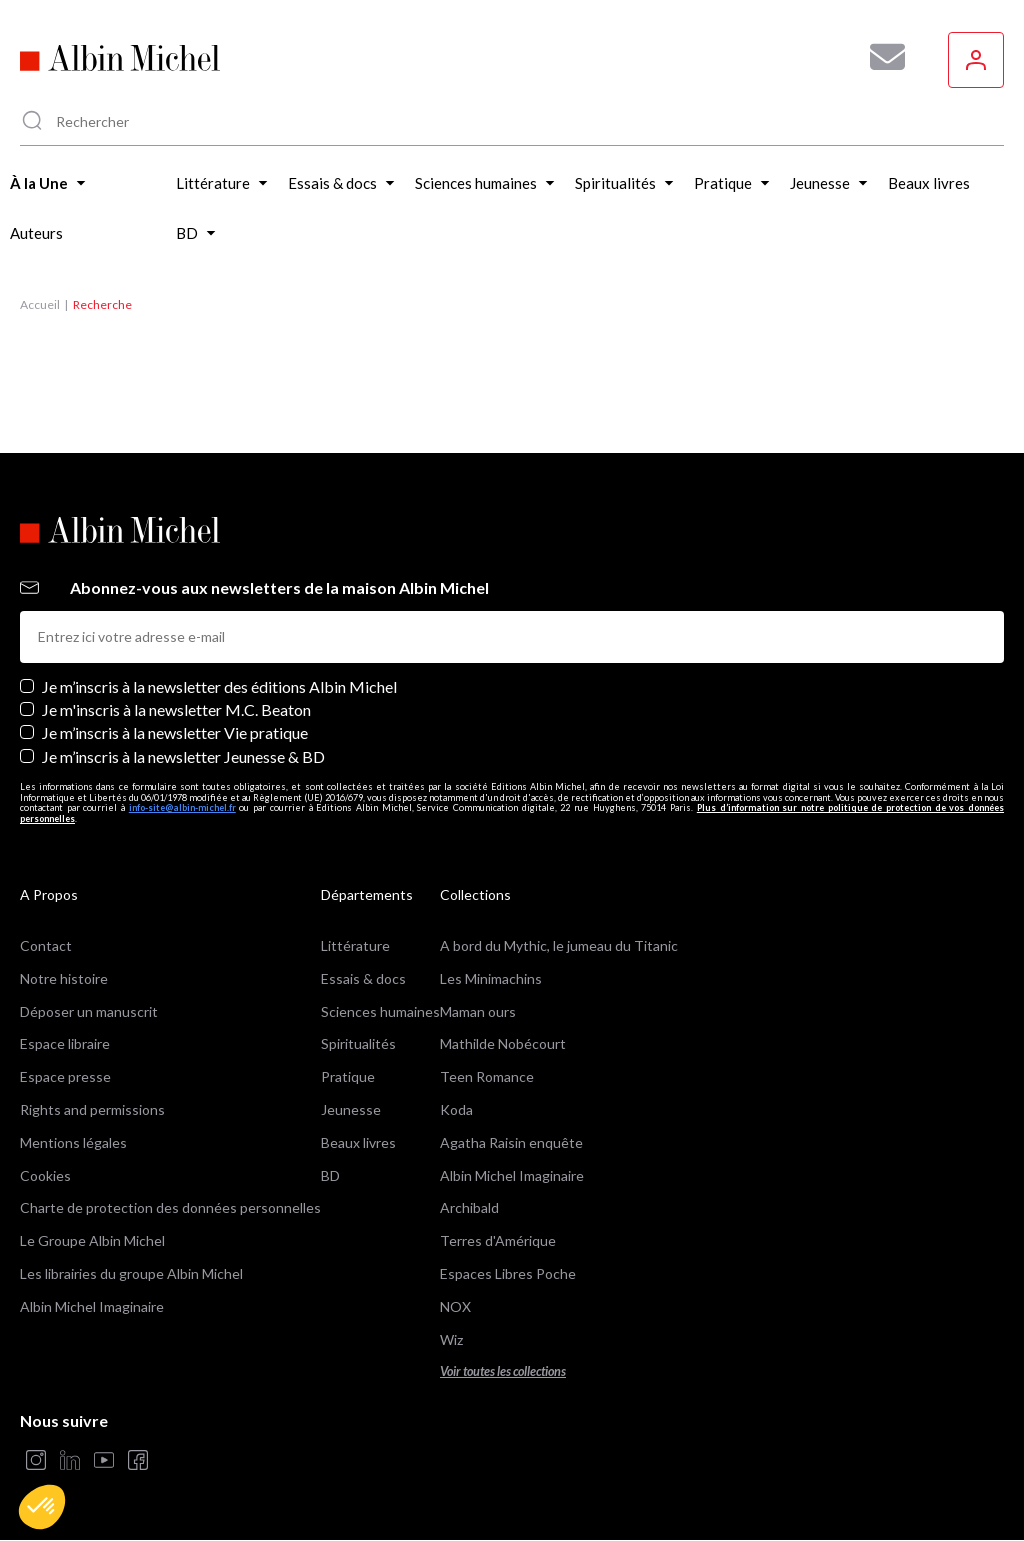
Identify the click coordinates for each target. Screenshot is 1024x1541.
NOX (455, 1306)
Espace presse (65, 1076)
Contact (46, 945)
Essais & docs (363, 978)
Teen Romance (487, 1076)
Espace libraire (65, 1043)
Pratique (348, 1076)
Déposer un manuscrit (89, 1011)
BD (330, 1175)
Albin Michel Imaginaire (92, 1306)
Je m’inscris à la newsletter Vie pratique (175, 732)
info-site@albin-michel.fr (182, 807)
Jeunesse (351, 1109)
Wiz (451, 1339)
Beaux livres (358, 1142)
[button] (42, 1507)
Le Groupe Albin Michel (92, 1240)
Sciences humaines (380, 1011)
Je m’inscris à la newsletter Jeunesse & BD (183, 756)
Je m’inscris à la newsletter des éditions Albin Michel (219, 686)
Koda (456, 1109)
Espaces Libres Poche (508, 1273)
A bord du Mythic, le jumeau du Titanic (559, 945)
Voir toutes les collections (503, 1371)
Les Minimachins (491, 978)
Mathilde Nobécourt (503, 1043)
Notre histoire (64, 978)
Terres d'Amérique (498, 1240)
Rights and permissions (92, 1109)
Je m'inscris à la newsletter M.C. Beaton (176, 709)
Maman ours (478, 1011)
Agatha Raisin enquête (511, 1142)
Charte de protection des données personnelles (170, 1207)
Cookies (45, 1175)
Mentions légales (73, 1142)
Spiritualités (358, 1043)
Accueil (40, 304)
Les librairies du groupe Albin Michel (131, 1273)
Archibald (469, 1207)
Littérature (355, 945)
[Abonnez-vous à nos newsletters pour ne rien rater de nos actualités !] (880, 57)
